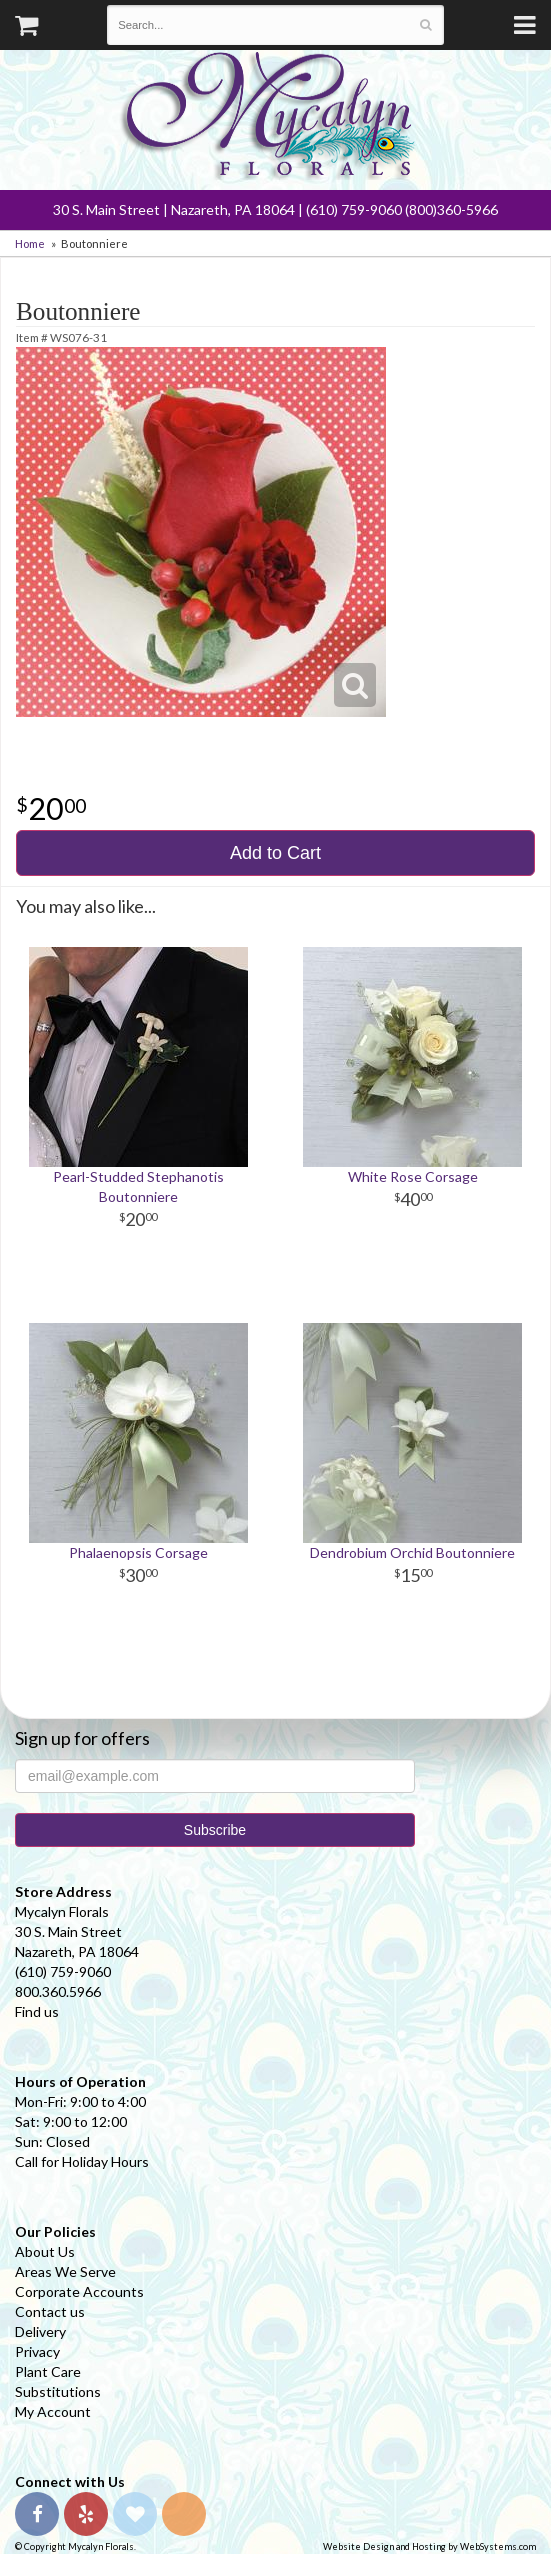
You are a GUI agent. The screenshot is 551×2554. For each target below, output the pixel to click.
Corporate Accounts (79, 2291)
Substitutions (58, 2391)
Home (30, 243)
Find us (37, 2011)
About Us (45, 2251)
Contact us (50, 2311)
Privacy (37, 2351)
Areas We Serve (65, 2271)
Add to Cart (275, 853)
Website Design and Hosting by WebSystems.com (429, 2546)
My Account (53, 2411)
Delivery (40, 2331)
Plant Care (48, 2371)
